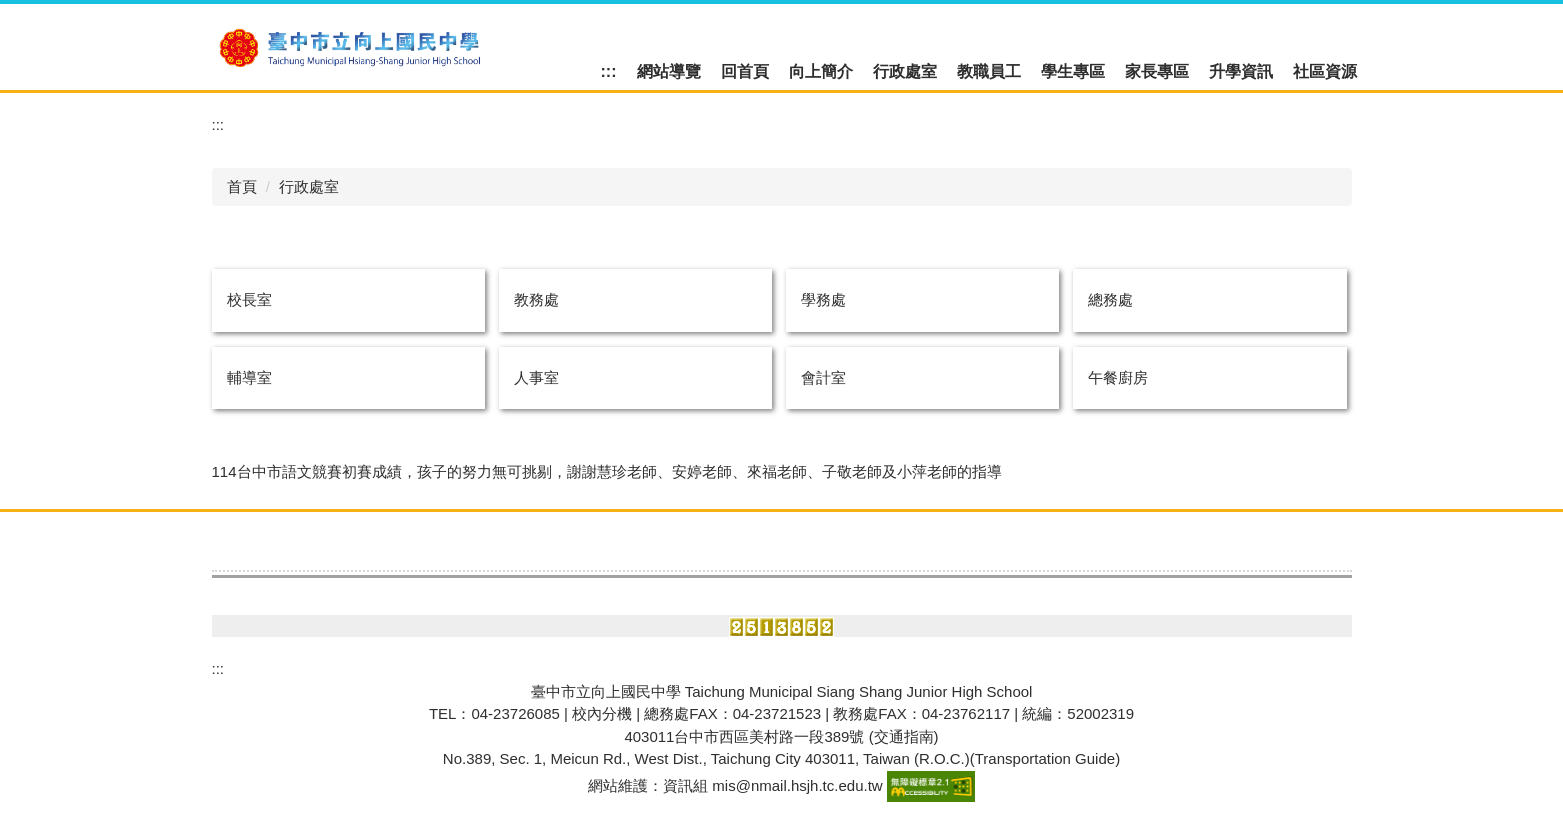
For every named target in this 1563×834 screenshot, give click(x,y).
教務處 (536, 299)
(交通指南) (904, 736)
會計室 (823, 377)
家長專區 (1157, 71)
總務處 (1110, 299)
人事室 (536, 377)
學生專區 (1073, 71)
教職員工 (989, 71)
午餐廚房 (1118, 377)
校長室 (249, 299)
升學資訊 (1241, 71)
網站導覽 (669, 71)
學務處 (823, 299)
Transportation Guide (1045, 758)
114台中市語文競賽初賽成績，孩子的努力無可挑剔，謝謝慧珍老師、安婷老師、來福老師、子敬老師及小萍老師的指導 (607, 471)
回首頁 (745, 71)
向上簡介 (821, 71)
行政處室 (905, 71)
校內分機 (602, 713)
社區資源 (1325, 71)
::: (609, 71)
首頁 (242, 186)
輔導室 (249, 377)
